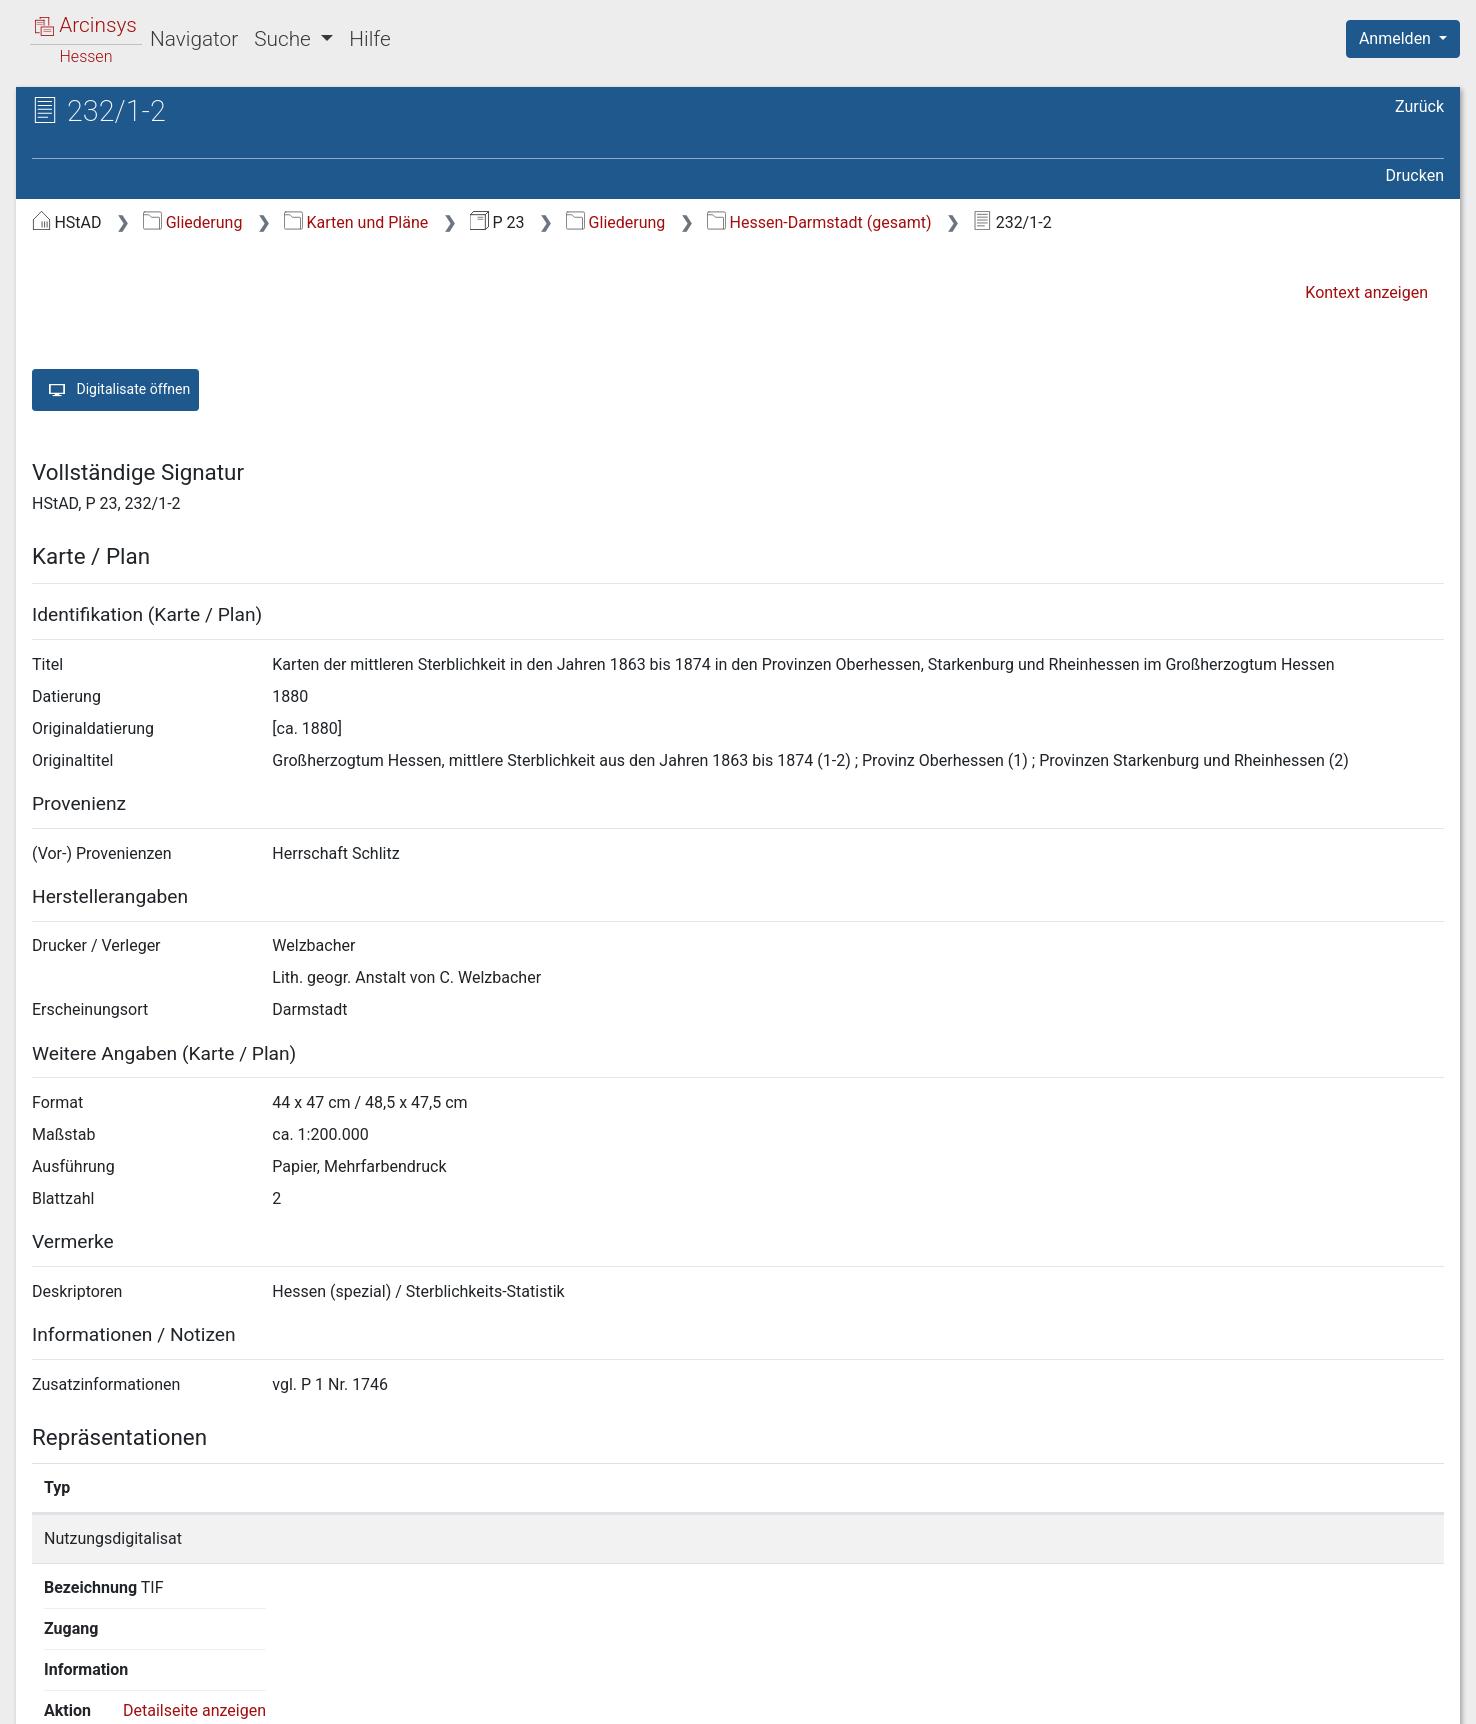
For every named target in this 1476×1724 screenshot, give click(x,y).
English (46, 1682)
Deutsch (120, 1682)
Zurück (1419, 106)
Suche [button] (285, 39)
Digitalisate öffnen (115, 390)
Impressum (1409, 1697)
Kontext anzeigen (1366, 292)
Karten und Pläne (356, 222)
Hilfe (369, 39)
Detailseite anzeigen (1155, 1538)
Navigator (194, 39)
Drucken (1415, 175)
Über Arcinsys (960, 1697)
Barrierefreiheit (1262, 1697)
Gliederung (192, 222)
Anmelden (1397, 38)
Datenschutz (1109, 1697)
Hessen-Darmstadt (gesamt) (819, 222)
